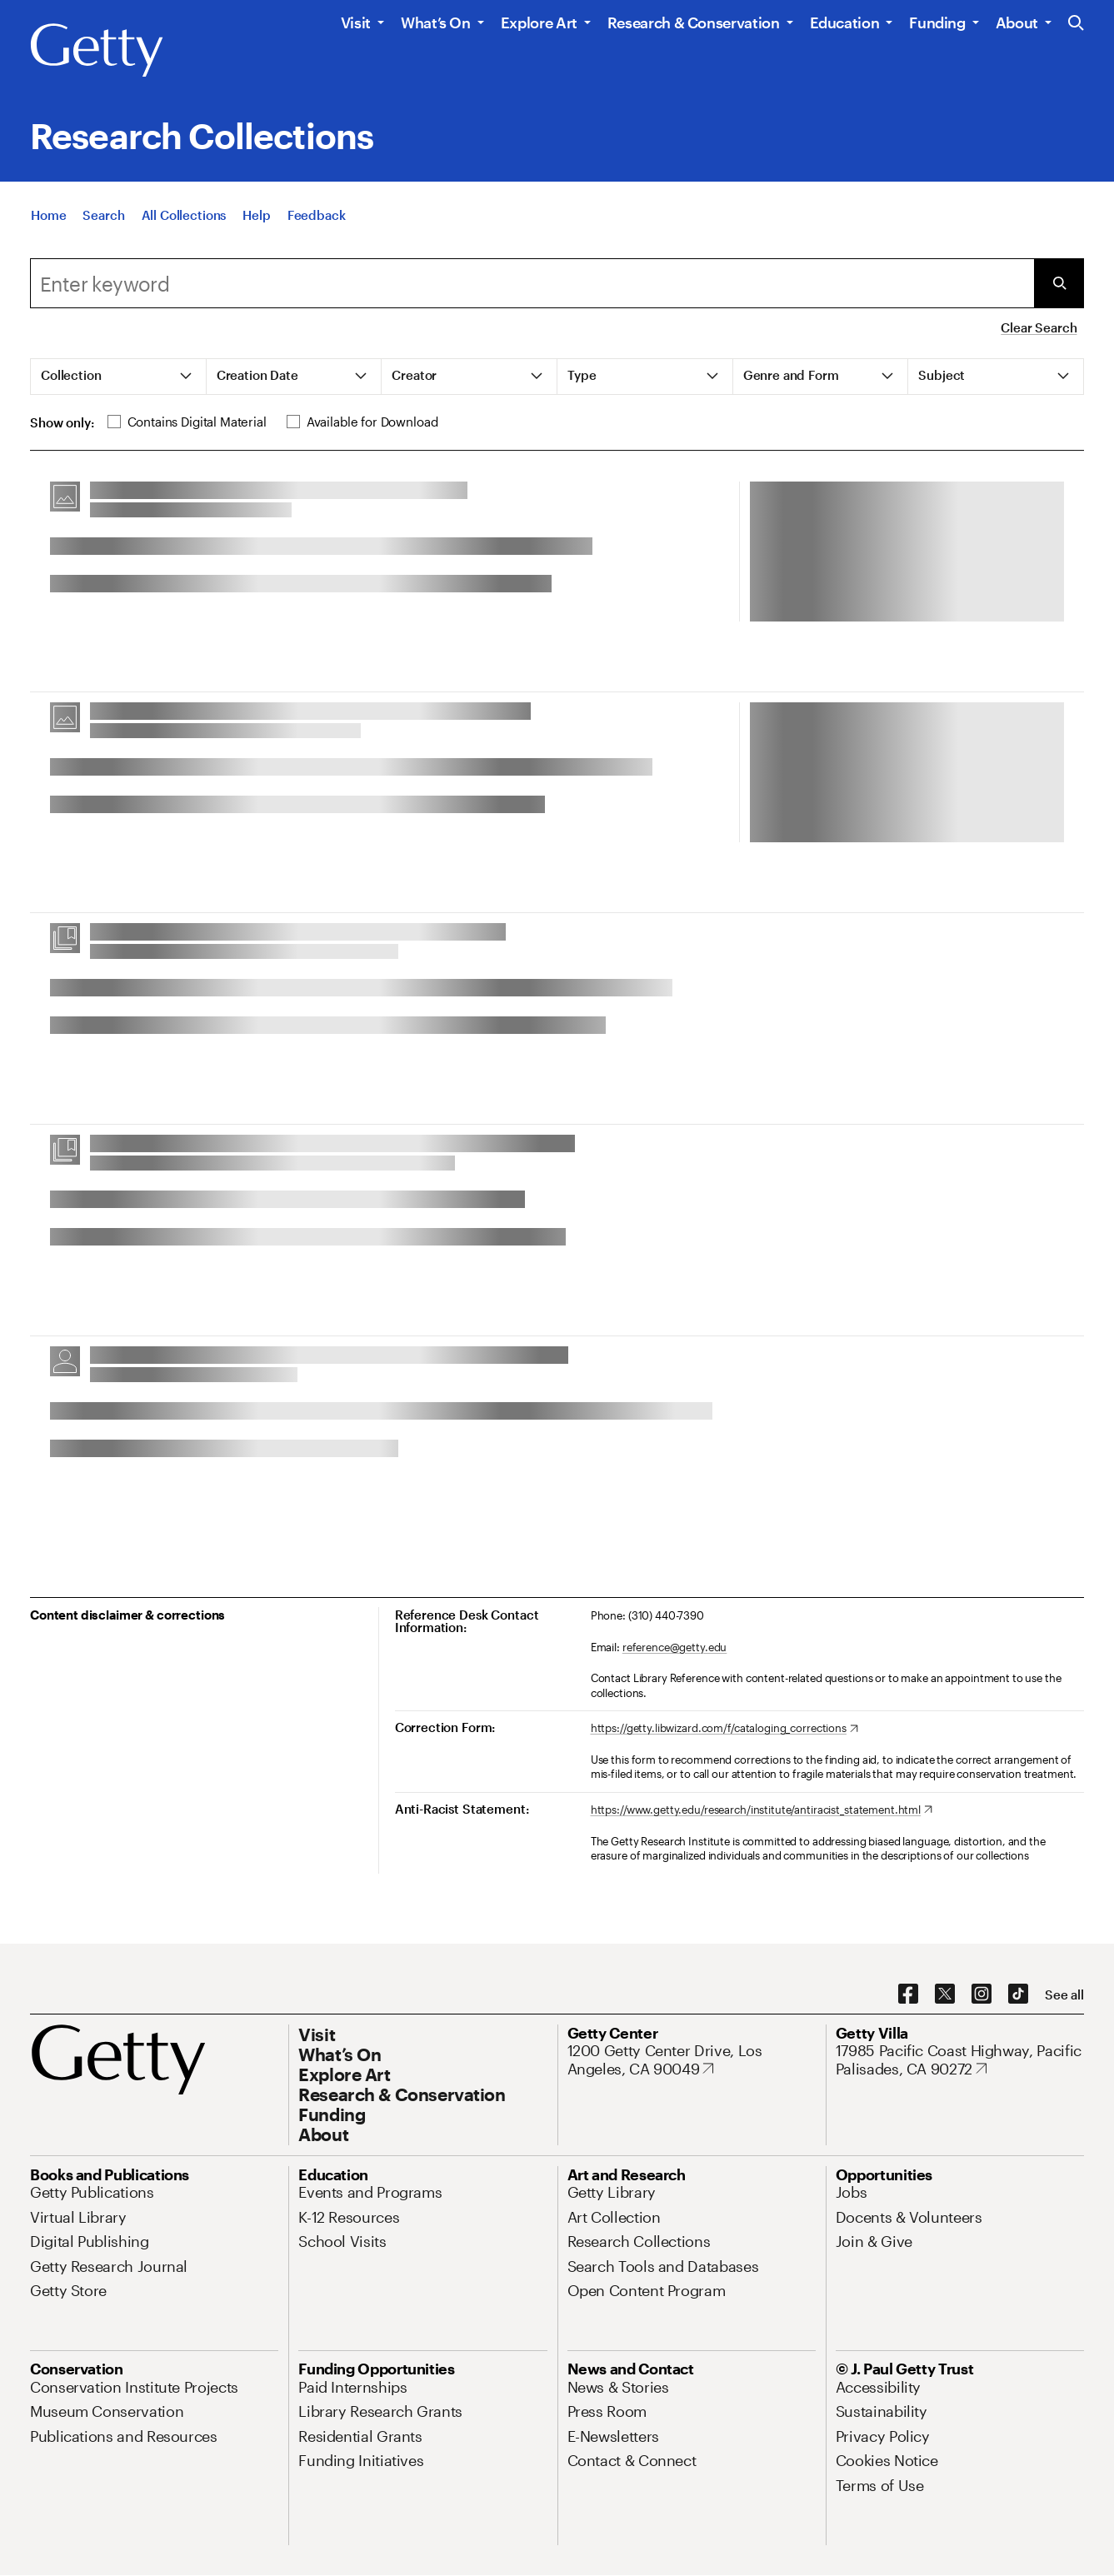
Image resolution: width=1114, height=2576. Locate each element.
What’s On (436, 22)
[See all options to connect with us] (1064, 1995)
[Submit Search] (1059, 283)
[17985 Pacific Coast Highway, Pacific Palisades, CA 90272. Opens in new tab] (960, 2060)
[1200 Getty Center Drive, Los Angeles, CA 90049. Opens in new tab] (691, 2060)
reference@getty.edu (674, 1647)
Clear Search (1039, 327)
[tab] (119, 376)
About (1017, 22)
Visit (356, 22)
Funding (937, 22)
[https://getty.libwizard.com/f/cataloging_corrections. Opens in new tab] (724, 1728)
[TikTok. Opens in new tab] (1018, 1994)
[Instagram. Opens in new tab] (982, 1994)
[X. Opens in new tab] (945, 1994)
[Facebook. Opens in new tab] (908, 1994)
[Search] (103, 219)
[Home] (48, 219)
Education (845, 22)
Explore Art (539, 22)
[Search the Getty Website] (1076, 23)
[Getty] (96, 50)
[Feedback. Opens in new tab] (316, 219)
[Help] (256, 219)
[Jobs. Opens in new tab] (851, 2192)
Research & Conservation (693, 22)
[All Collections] (184, 219)
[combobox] (532, 283)
